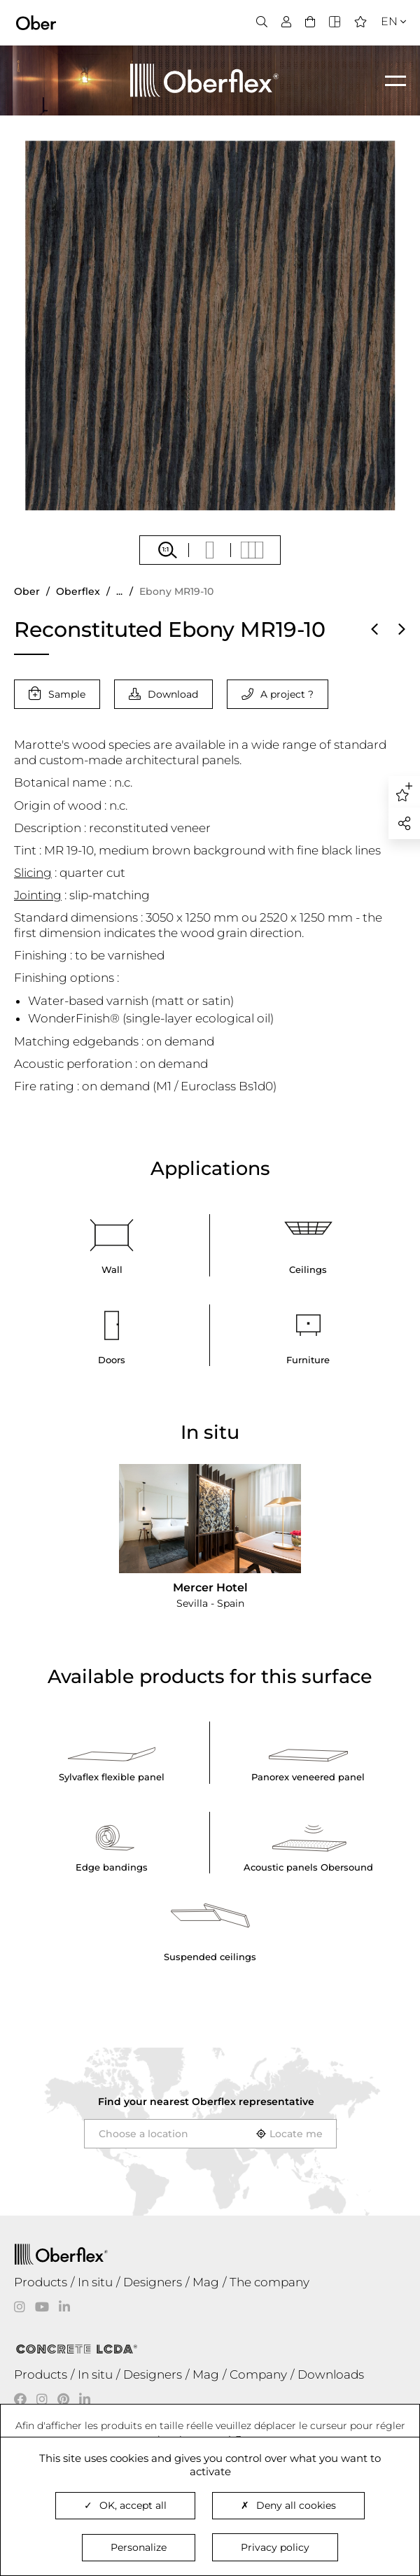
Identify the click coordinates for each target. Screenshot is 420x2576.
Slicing (33, 873)
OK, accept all (125, 2505)
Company (258, 2374)
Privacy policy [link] (275, 2547)
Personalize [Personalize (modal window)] (139, 2547)
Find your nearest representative (206, 2101)
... (119, 591)
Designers (152, 2282)
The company (269, 2282)
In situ (95, 2282)
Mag (205, 2282)
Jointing (38, 895)
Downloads (331, 2374)
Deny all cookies (288, 2505)
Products (40, 2282)
